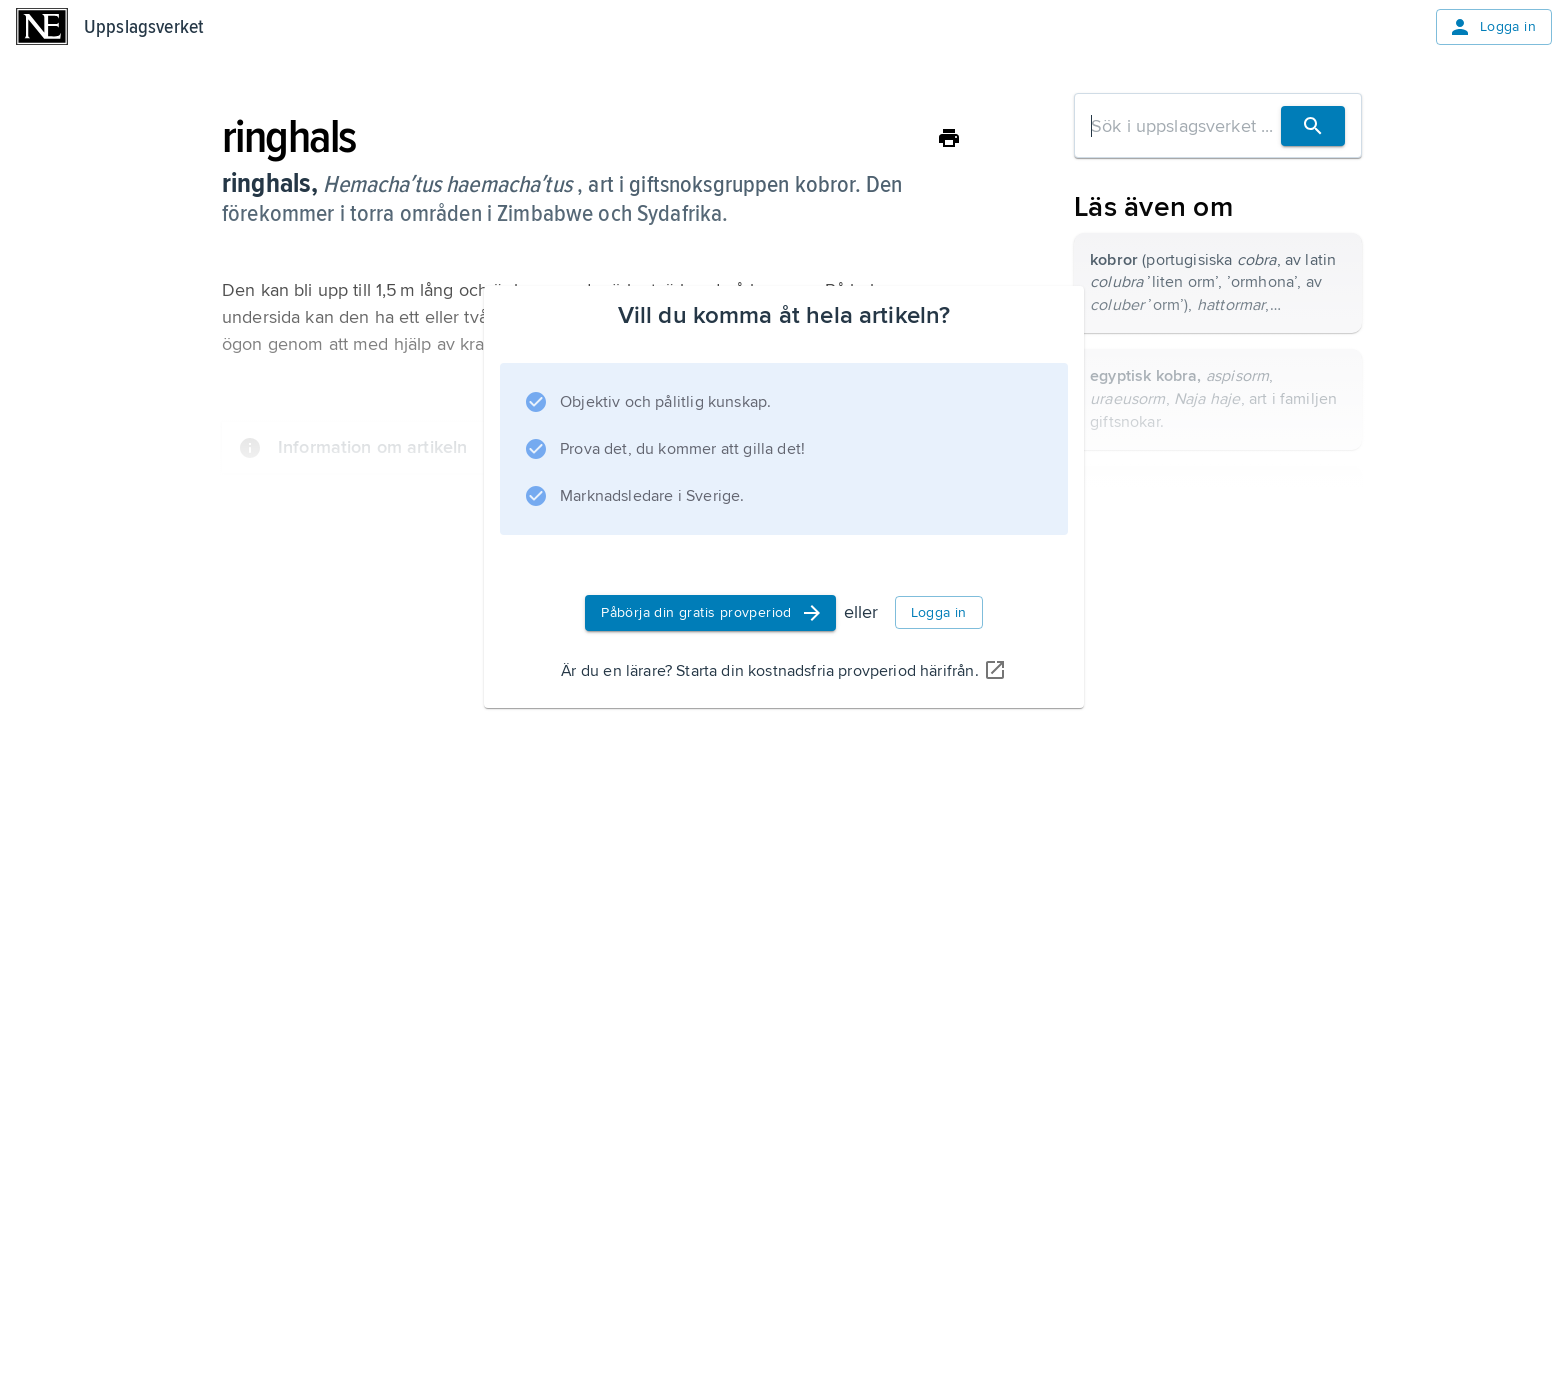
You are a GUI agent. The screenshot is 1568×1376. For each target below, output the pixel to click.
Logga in (1492, 27)
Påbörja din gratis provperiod (712, 613)
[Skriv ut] (949, 138)
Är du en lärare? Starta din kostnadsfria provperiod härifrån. (783, 671)
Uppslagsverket (143, 27)
